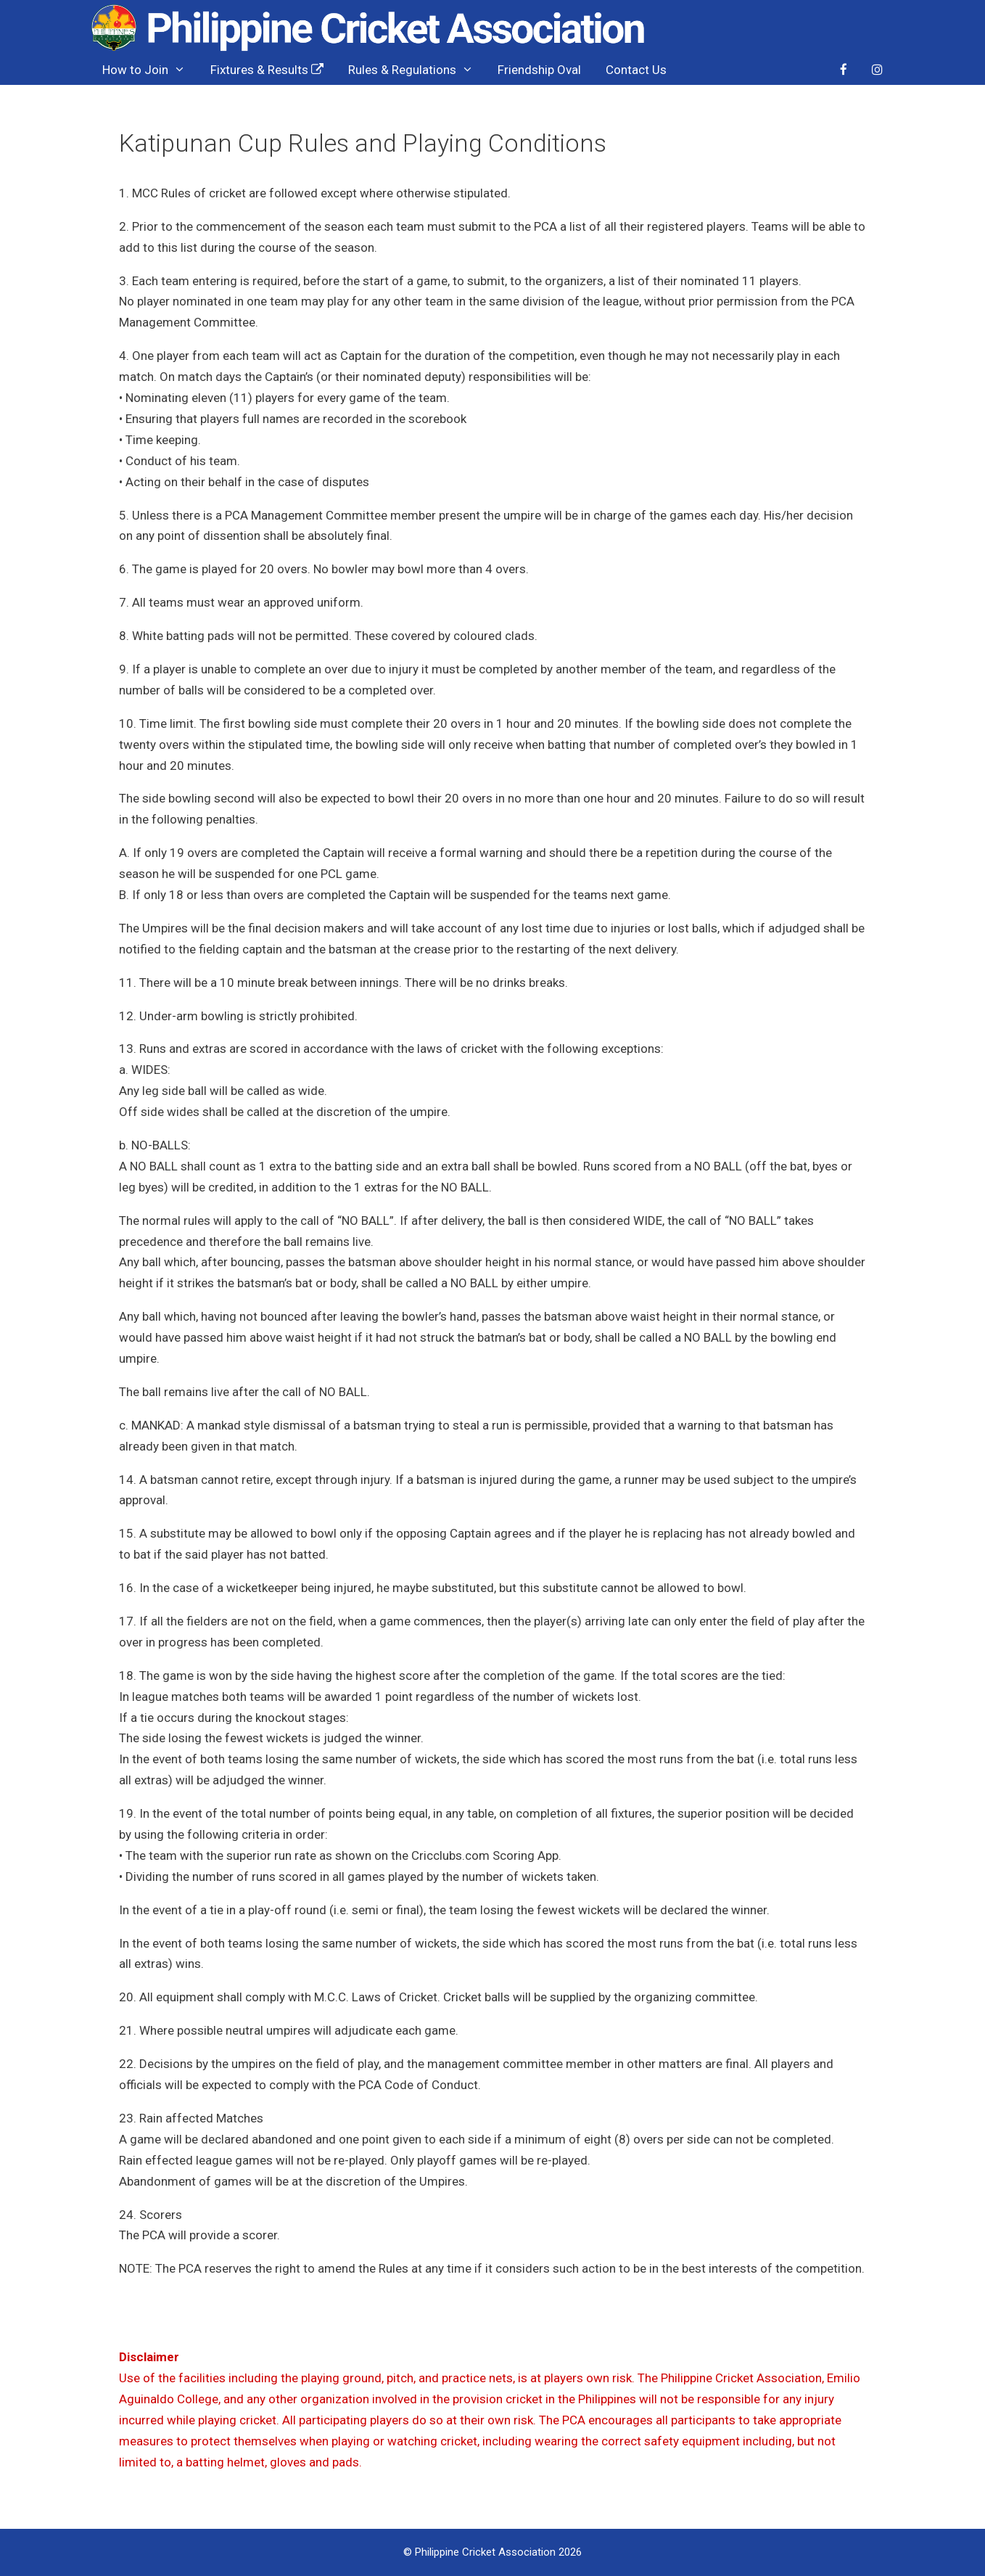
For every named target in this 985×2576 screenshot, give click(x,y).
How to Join (150, 70)
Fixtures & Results (266, 69)
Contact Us (636, 69)
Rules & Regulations (417, 70)
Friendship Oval (539, 69)
